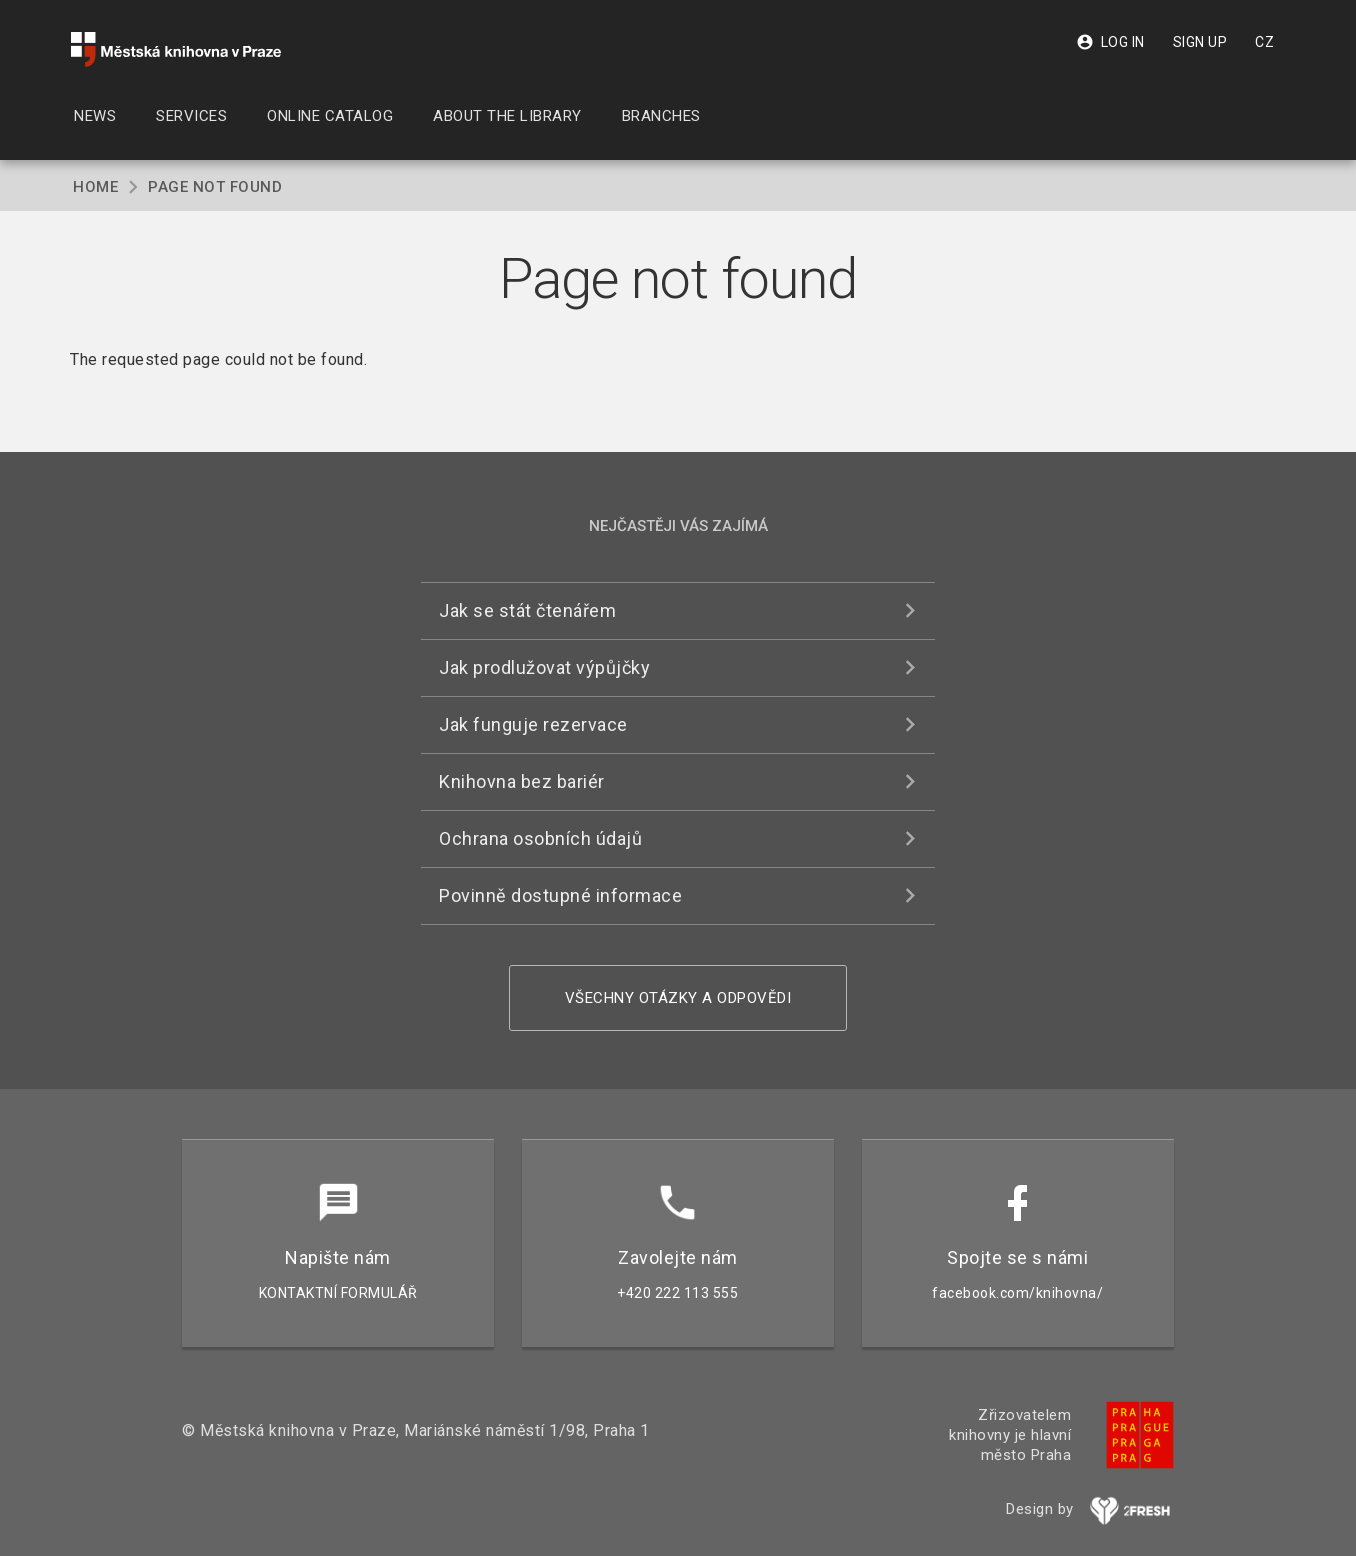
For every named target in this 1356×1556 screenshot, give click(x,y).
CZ (1264, 42)
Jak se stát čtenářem (527, 610)
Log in (1110, 42)
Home (95, 187)
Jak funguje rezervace (533, 724)
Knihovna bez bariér (522, 781)
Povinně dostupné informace (560, 895)
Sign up (1200, 42)
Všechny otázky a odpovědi (678, 998)
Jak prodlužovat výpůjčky (544, 667)
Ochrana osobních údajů (540, 838)
